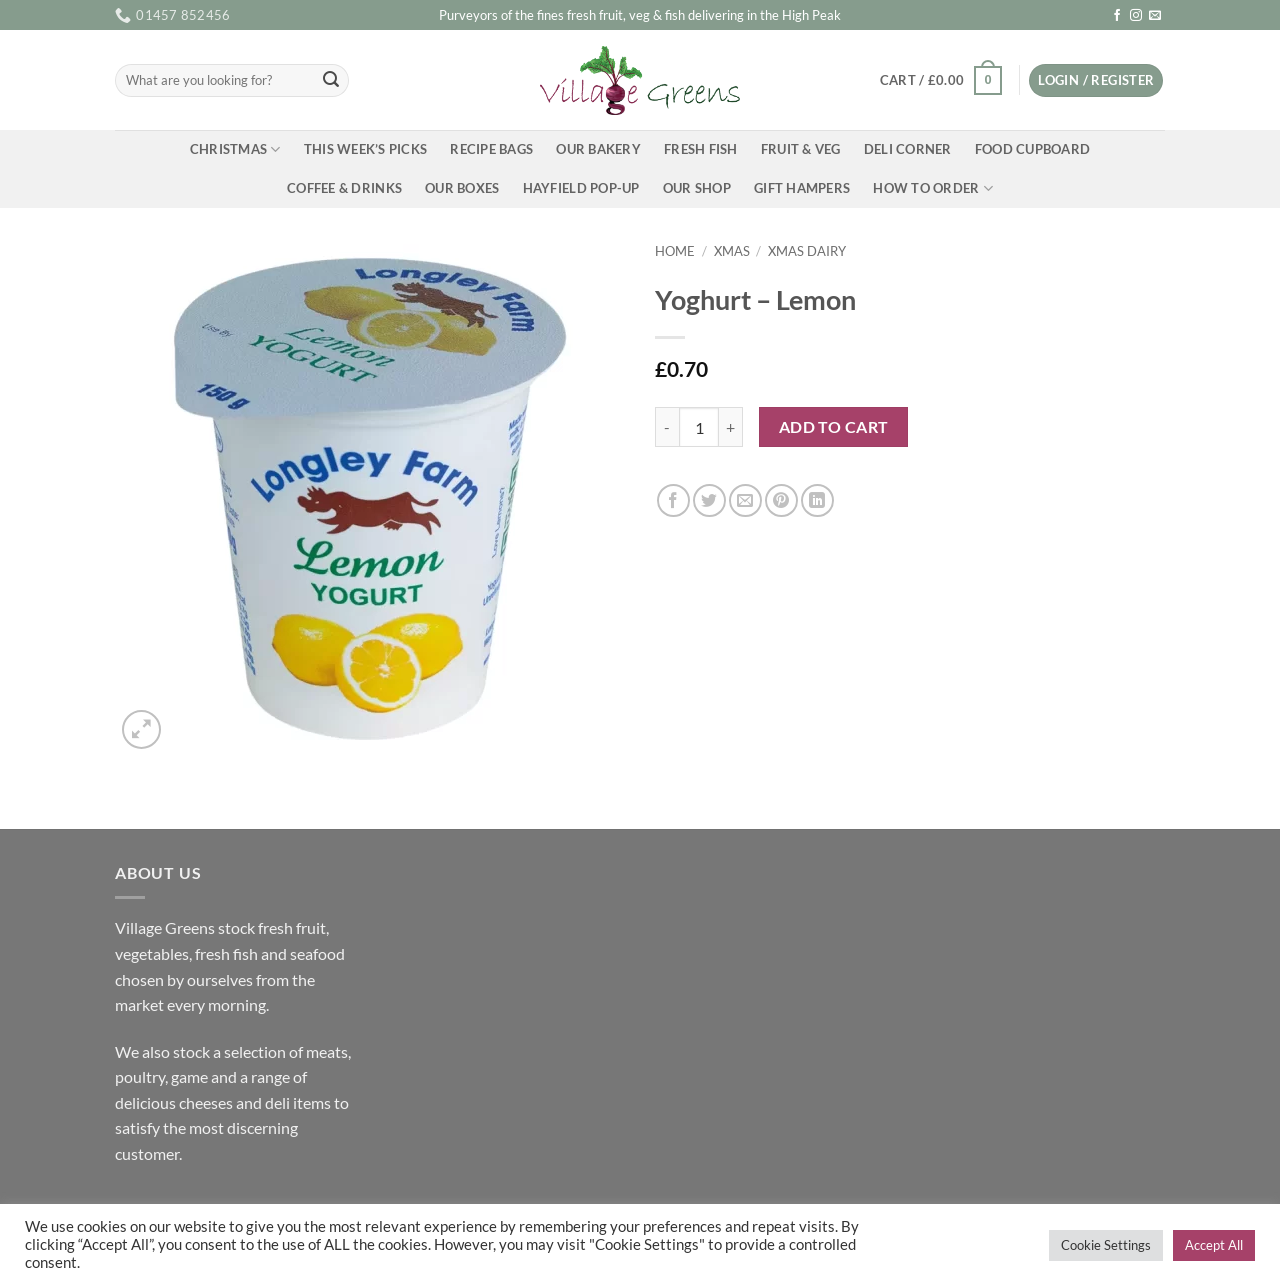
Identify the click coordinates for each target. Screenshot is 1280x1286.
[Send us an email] (1155, 16)
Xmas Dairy (807, 251)
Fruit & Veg (801, 149)
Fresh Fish (701, 149)
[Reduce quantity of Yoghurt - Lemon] (667, 427)
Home (675, 251)
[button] (940, 81)
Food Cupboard (1032, 149)
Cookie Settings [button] (1106, 1245)
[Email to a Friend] (745, 500)
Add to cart (834, 427)
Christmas (235, 149)
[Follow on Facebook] (1117, 16)
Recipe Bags (491, 149)
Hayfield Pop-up (581, 188)
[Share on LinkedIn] (817, 500)
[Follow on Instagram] (1136, 16)
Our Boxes (462, 188)
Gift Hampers (802, 188)
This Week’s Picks (365, 149)
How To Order (933, 188)
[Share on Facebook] (673, 500)
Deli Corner (908, 149)
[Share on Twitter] (709, 500)
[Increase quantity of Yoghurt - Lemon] (731, 427)
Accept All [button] (1214, 1245)
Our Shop (697, 188)
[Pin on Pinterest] (781, 500)
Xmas (732, 251)
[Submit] (331, 81)
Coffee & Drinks (344, 188)
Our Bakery (598, 149)
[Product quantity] (699, 427)
